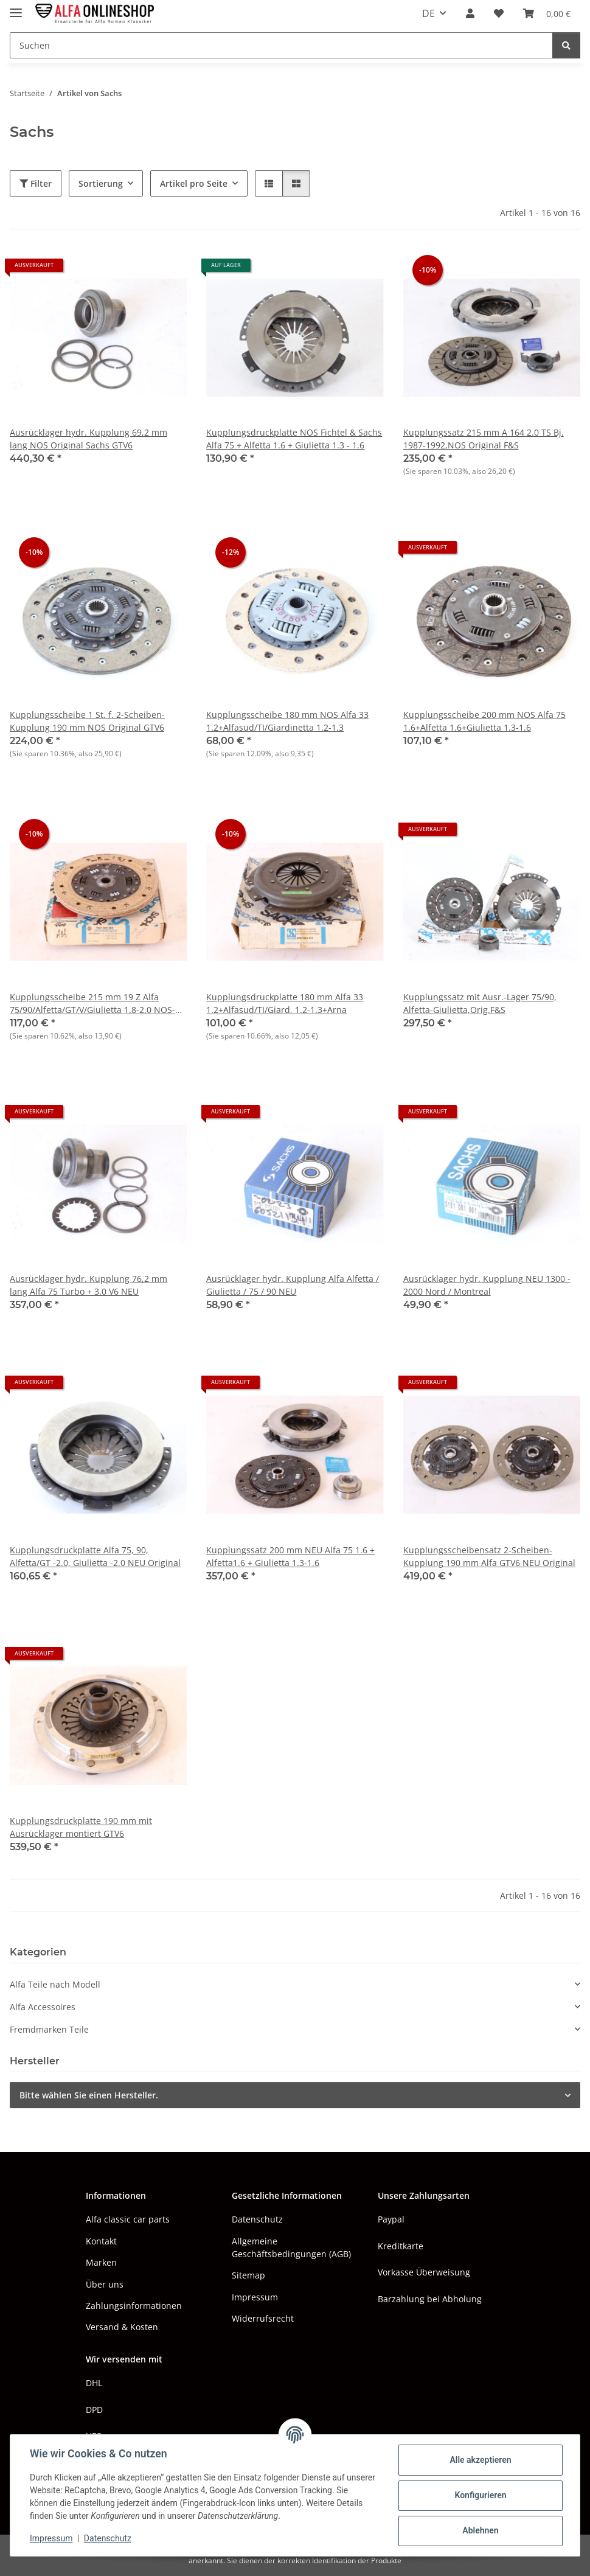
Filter (35, 183)
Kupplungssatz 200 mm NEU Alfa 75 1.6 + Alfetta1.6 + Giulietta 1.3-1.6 (290, 1556)
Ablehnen (480, 2530)
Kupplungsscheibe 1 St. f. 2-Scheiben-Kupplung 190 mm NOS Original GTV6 (87, 721)
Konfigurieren (480, 2495)
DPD (94, 2409)
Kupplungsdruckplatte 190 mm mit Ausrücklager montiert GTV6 (81, 1827)
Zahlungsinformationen (134, 2305)
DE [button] (428, 13)
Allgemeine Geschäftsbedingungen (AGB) (291, 2247)
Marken (101, 2262)
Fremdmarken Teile (49, 2029)
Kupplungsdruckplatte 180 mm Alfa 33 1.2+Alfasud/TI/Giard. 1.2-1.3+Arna (284, 1003)
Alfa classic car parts (128, 2219)
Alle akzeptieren (480, 2460)
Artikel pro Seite (193, 183)
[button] (470, 13)
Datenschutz (107, 2538)
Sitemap (248, 2275)
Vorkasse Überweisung (424, 2272)
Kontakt (101, 2241)
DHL (94, 2383)
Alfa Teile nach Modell (55, 1984)
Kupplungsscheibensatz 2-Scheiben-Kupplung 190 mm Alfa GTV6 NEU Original (489, 1556)
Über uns (104, 2284)
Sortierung (100, 183)
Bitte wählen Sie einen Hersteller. (88, 2095)
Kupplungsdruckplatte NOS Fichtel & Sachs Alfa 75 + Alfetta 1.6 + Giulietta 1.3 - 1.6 (294, 438)
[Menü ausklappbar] (16, 7)
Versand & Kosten (122, 2327)
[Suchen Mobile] (281, 45)
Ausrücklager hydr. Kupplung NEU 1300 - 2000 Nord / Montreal (487, 1285)
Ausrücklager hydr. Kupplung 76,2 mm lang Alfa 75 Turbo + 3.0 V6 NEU (88, 1285)
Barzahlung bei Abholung (430, 2299)
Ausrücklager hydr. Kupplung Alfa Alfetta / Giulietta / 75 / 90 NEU (292, 1285)
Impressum (51, 2538)
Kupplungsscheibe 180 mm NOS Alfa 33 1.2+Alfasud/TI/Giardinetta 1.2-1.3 (287, 721)
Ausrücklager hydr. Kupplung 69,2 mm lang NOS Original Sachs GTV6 (88, 438)
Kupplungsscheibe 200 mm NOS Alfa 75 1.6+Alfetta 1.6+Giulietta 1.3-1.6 (484, 721)
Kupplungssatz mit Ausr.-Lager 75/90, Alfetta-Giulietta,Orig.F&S (480, 1003)
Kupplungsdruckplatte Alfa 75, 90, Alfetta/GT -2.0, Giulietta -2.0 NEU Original (95, 1556)
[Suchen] (566, 45)
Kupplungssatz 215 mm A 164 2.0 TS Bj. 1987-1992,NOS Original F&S (483, 438)
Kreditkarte (400, 2246)
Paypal (391, 2219)
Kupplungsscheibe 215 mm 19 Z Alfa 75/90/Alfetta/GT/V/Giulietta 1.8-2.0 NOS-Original (92, 1003)
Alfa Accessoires (42, 2007)
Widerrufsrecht (263, 2318)
